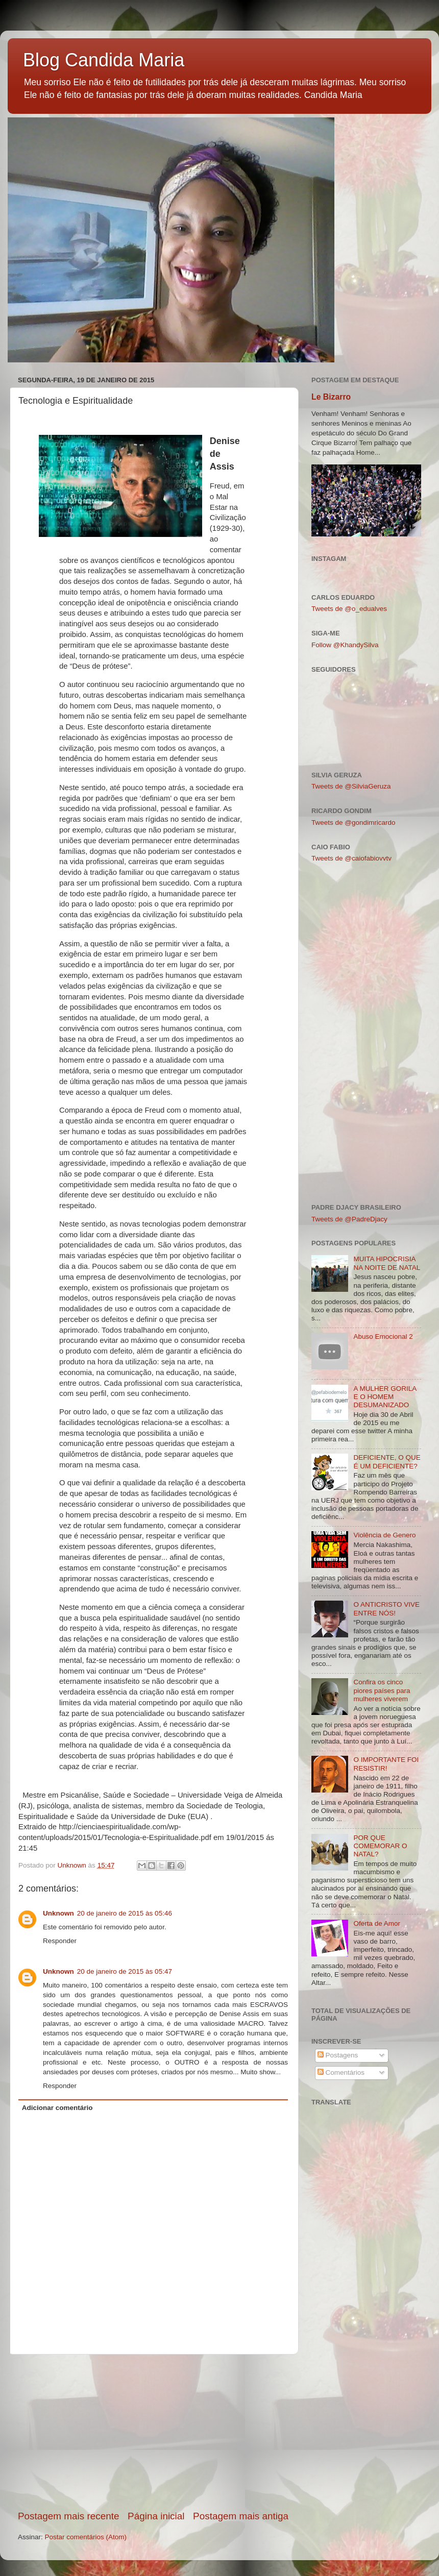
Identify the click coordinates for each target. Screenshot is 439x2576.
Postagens (338, 2055)
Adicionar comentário (57, 2108)
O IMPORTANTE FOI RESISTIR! (386, 1764)
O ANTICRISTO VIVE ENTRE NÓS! (386, 1608)
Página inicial (156, 2516)
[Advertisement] (153, 2432)
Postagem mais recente (68, 2516)
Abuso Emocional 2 (382, 1336)
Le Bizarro (331, 396)
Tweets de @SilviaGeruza (351, 786)
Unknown (58, 1913)
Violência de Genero (384, 1535)
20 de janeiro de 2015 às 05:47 (124, 1971)
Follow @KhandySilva (345, 645)
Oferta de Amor (376, 1923)
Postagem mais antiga (240, 2516)
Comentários (341, 2072)
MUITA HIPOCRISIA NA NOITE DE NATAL (386, 1263)
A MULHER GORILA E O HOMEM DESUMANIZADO (384, 1397)
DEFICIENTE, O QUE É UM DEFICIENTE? (386, 1461)
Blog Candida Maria (103, 60)
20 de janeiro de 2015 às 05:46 (124, 1913)
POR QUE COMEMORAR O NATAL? (380, 1846)
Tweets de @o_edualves (349, 608)
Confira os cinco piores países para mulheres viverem (381, 1690)
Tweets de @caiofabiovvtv (351, 858)
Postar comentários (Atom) (86, 2537)
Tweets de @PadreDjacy (349, 1219)
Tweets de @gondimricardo (353, 822)
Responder (60, 1941)
